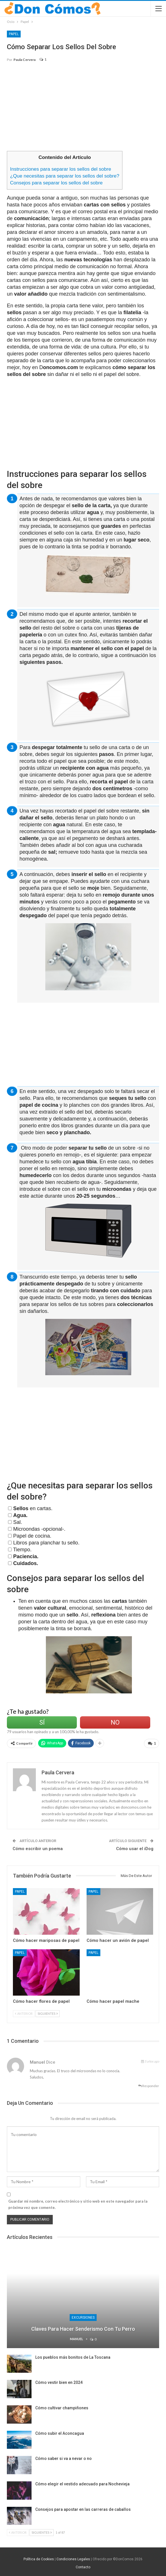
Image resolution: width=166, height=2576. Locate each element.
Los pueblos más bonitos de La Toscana (72, 2357)
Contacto (83, 2567)
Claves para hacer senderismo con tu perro (83, 2329)
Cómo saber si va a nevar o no (63, 2458)
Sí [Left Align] (42, 1722)
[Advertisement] (83, 109)
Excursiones (83, 2318)
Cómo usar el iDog (134, 1848)
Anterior (24, 2013)
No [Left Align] (115, 1722)
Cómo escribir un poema (38, 1848)
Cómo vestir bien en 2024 (59, 2382)
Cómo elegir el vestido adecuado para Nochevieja (82, 2484)
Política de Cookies (39, 2559)
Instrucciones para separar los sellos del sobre (60, 169)
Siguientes (48, 2013)
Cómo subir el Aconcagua (59, 2433)
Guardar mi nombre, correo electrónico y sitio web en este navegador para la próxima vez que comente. (77, 2204)
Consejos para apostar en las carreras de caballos (83, 2509)
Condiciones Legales (73, 2559)
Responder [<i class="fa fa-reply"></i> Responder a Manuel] (148, 2086)
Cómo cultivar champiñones (61, 2408)
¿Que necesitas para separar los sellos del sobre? (64, 176)
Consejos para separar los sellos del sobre (56, 183)
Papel (14, 34)
